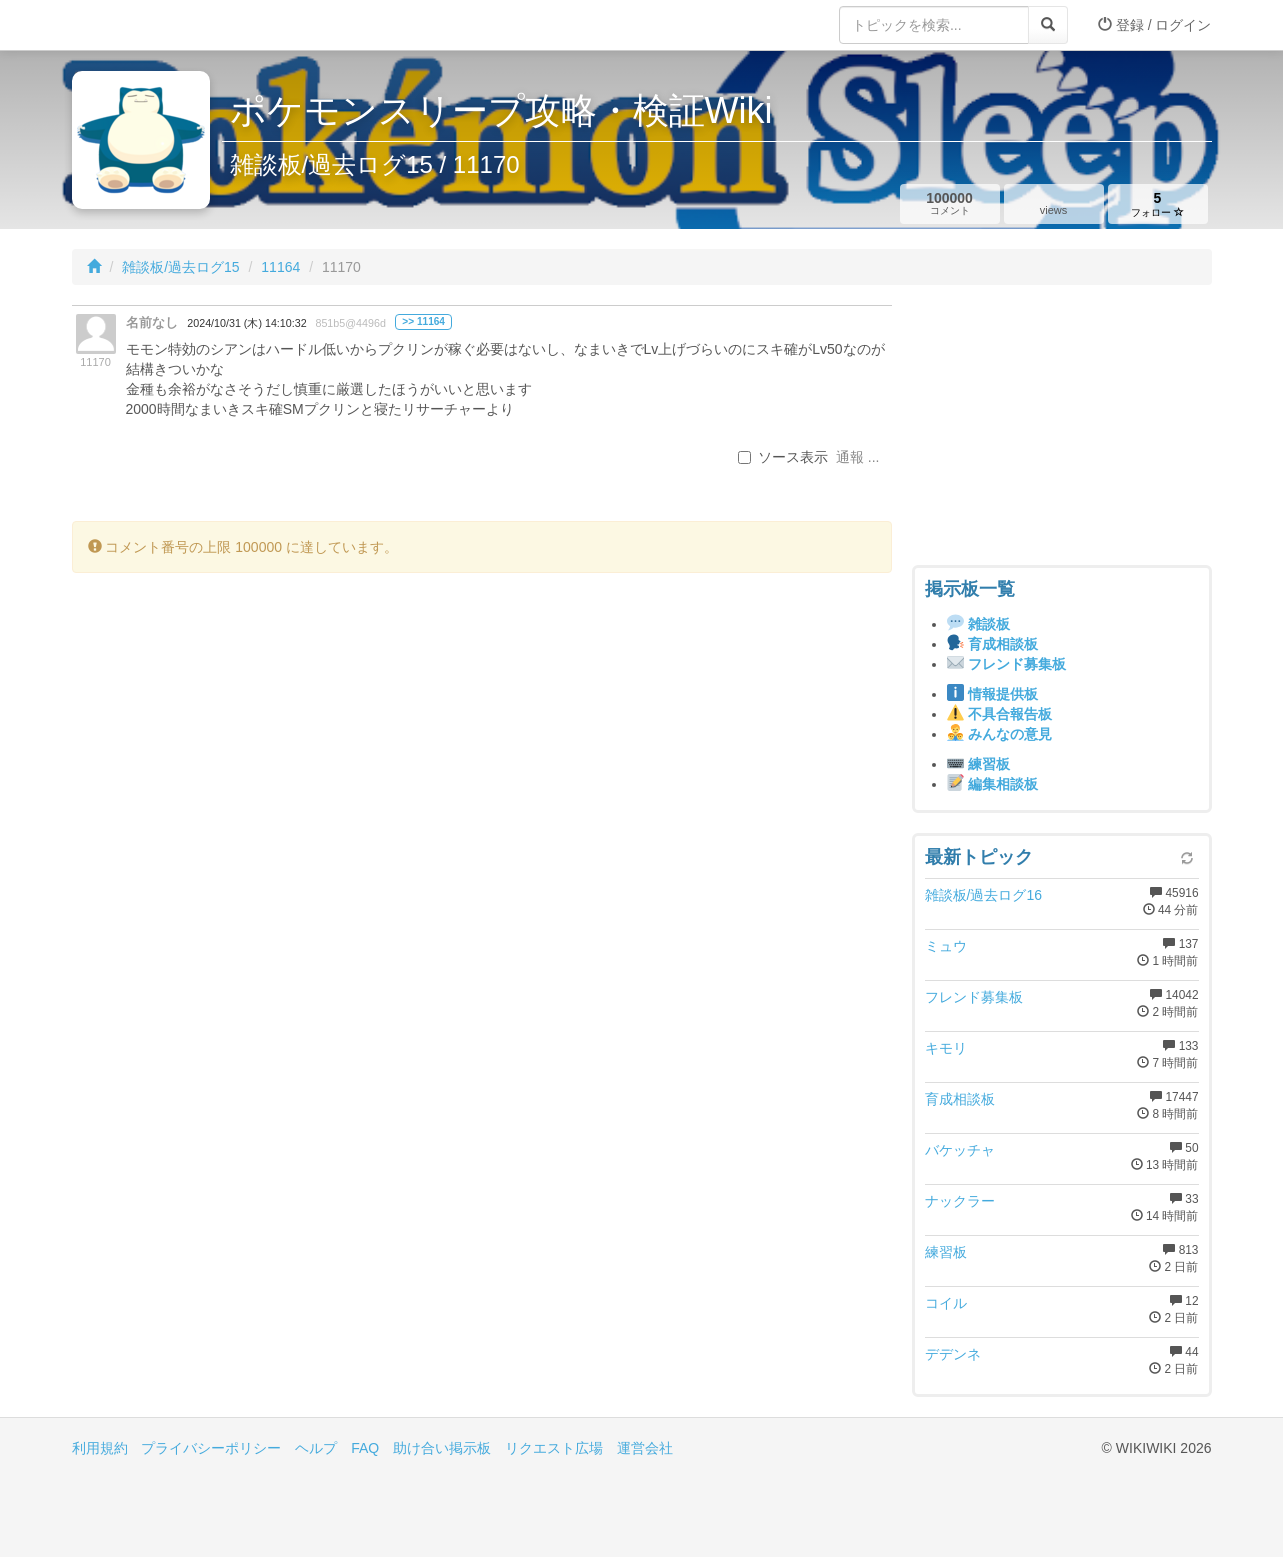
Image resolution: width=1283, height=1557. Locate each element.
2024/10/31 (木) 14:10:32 (246, 323)
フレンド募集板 (974, 997)
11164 (280, 267)
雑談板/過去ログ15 (180, 267)
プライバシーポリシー (211, 1448)
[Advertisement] (1062, 430)
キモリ (946, 1048)
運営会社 (645, 1448)
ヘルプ (316, 1448)
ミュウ (946, 946)
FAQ (365, 1448)
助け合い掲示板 (442, 1448)
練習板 (946, 1252)
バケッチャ (960, 1150)
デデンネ (953, 1354)
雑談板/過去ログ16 (983, 895)
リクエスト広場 (554, 1448)
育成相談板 (960, 1099)
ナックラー (960, 1201)
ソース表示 (783, 457)
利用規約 (100, 1448)
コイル (946, 1303)
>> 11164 (423, 321)
